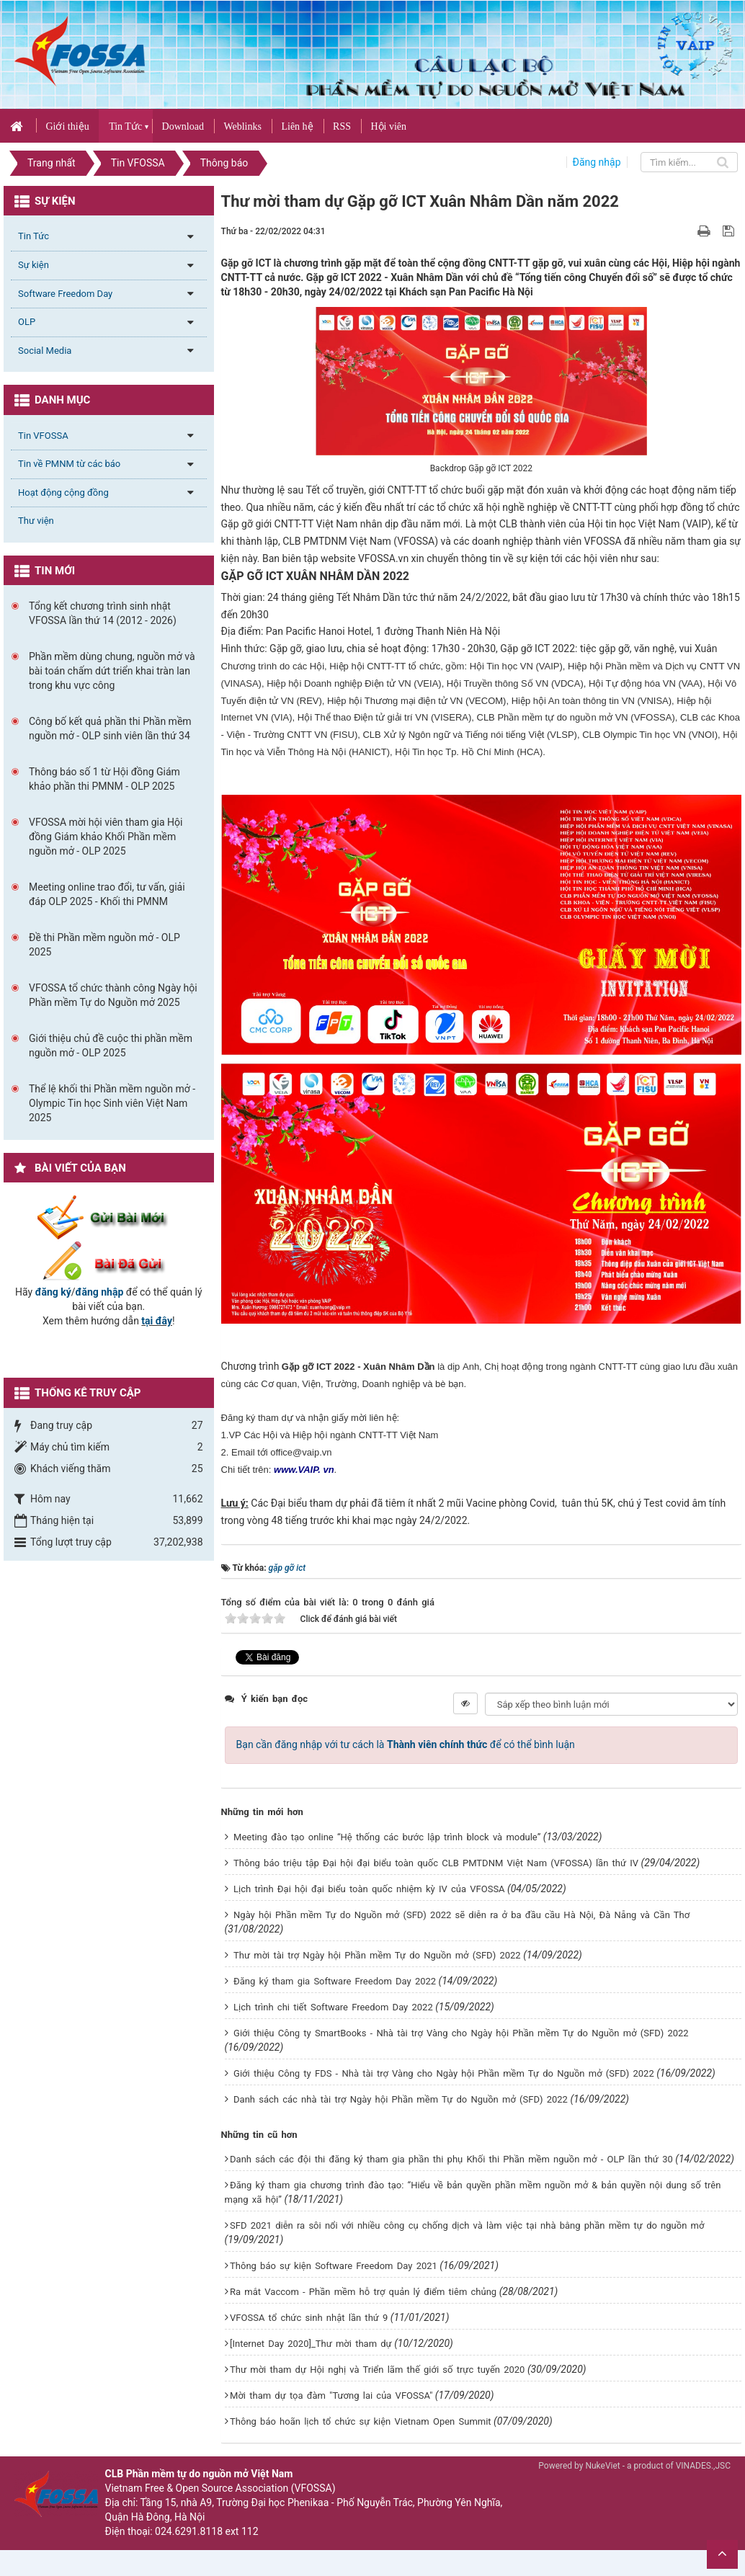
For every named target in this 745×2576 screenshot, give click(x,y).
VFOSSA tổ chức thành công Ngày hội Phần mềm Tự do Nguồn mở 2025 (113, 995)
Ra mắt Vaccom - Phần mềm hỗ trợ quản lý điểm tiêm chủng (363, 2291)
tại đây (156, 1321)
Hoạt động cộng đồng (63, 492)
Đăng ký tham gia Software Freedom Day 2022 (334, 1981)
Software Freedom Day (65, 293)
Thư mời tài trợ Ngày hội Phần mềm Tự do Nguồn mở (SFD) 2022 (377, 1955)
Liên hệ (297, 126)
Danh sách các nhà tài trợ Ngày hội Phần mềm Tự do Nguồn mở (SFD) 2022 (400, 2099)
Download (183, 126)
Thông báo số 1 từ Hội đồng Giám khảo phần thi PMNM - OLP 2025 (104, 779)
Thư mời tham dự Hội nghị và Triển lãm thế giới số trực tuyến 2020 (377, 2369)
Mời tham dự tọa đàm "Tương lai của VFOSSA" (331, 2395)
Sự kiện (33, 264)
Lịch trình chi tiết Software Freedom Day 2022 (333, 2007)
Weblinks (242, 126)
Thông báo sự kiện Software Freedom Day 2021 (333, 2265)
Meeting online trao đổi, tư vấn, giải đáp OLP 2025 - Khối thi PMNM (107, 894)
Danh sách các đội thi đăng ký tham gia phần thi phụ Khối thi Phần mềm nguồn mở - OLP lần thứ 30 (451, 2159)
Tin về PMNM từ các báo (69, 463)
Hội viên (388, 126)
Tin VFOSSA (43, 435)
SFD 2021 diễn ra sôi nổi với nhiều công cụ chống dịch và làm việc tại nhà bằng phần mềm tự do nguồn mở (467, 2225)
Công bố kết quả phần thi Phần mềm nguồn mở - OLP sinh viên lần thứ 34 (110, 728)
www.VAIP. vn (304, 1469)
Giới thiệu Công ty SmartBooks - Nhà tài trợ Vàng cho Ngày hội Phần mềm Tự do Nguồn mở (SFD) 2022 (461, 2033)
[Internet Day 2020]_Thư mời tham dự (311, 2343)
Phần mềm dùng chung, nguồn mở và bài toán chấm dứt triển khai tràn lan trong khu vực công (112, 671)
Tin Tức (125, 126)
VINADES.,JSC (703, 2466)
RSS (342, 126)
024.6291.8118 (189, 2531)
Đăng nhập (597, 162)
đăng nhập (100, 1292)
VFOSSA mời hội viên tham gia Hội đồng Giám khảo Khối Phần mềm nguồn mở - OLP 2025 (105, 836)
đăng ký (53, 1292)
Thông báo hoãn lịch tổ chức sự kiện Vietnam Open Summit (360, 2421)
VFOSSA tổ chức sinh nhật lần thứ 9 (309, 2317)
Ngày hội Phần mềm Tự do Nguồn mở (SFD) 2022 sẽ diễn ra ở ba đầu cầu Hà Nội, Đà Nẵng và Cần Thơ (461, 1914)
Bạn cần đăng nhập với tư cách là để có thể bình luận (405, 1744)
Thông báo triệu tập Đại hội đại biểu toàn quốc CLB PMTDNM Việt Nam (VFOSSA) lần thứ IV (435, 1863)
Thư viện (36, 520)
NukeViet (602, 2466)
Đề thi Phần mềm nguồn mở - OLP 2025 (104, 945)
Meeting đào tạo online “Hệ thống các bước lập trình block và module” (386, 1837)
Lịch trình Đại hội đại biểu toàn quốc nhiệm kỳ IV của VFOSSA (369, 1889)
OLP (26, 321)
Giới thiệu (67, 126)
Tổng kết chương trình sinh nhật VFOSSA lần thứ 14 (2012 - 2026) (103, 613)
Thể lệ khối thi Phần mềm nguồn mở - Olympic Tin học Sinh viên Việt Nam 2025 (112, 1103)
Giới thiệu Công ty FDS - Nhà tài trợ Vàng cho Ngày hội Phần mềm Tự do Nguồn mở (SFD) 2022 (443, 2073)
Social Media (44, 350)
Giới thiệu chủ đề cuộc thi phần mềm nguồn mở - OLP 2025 (110, 1046)
